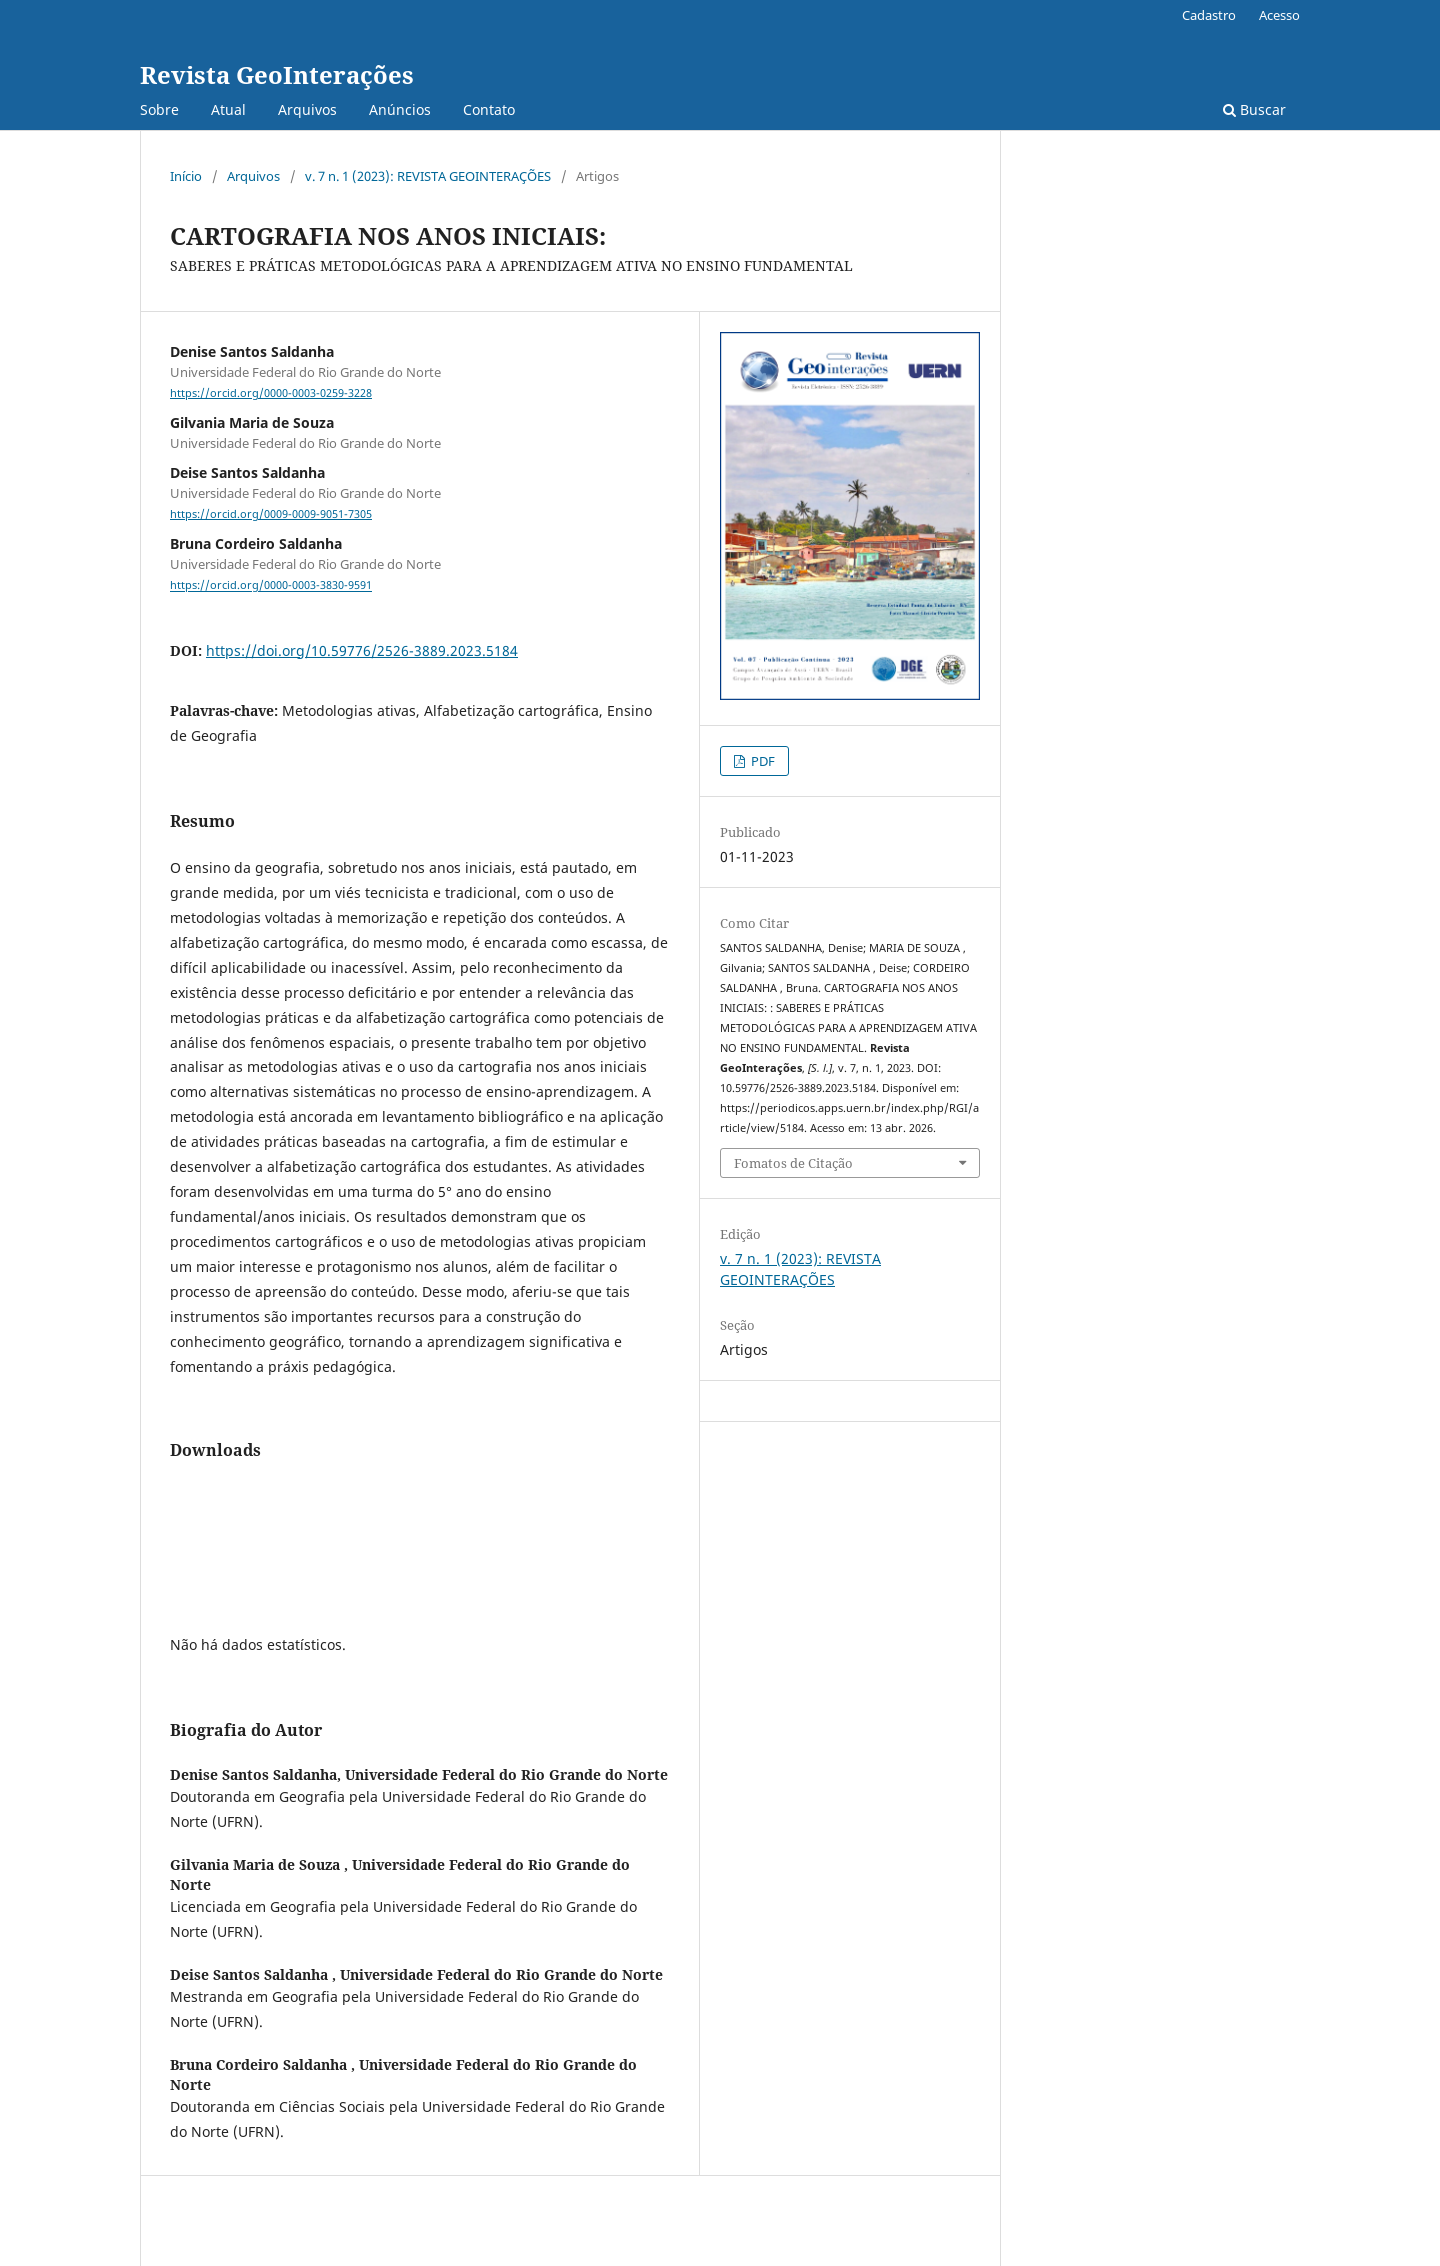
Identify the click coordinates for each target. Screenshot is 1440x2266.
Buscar (1254, 109)
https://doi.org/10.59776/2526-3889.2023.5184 (362, 650)
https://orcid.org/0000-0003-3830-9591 (271, 586)
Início (186, 176)
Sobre (159, 109)
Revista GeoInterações (277, 74)
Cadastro (1209, 15)
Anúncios (400, 109)
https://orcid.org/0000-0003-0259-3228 (271, 393)
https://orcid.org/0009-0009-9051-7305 (271, 514)
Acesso (1279, 15)
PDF (761, 761)
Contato (489, 109)
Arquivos (307, 109)
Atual (228, 109)
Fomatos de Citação (793, 1163)
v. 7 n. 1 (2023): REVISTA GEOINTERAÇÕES (428, 176)
